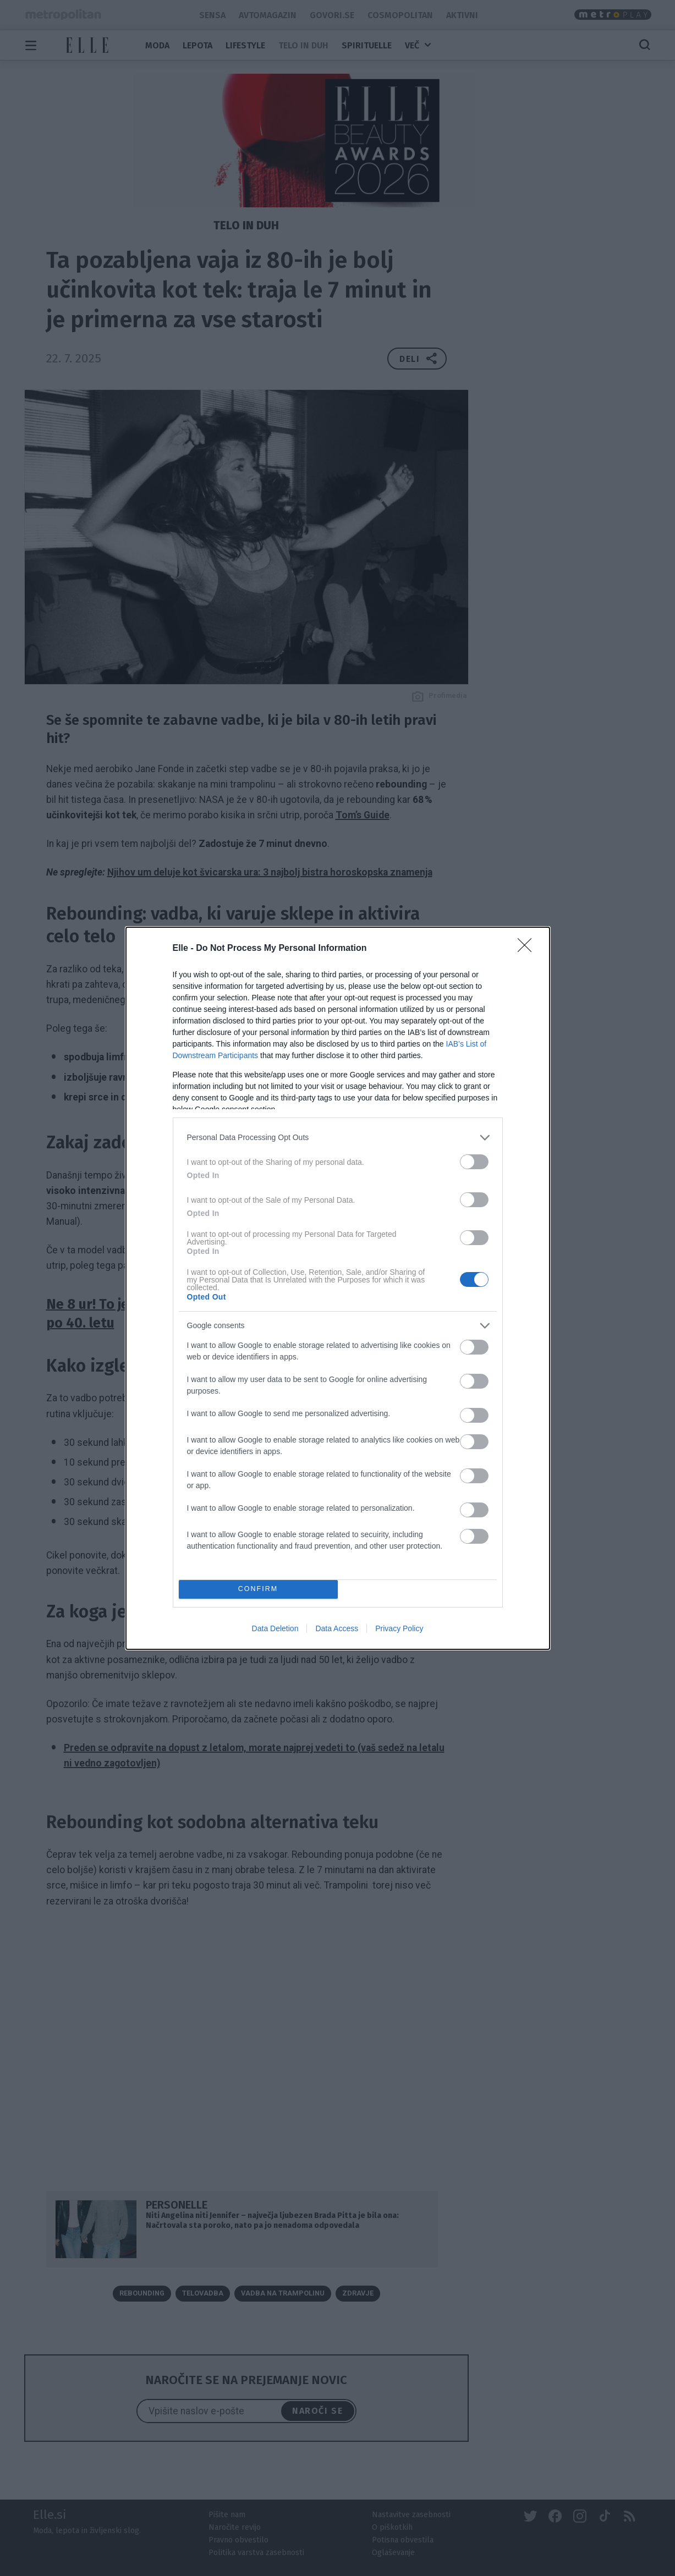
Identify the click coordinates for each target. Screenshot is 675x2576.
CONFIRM (258, 1589)
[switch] (474, 1161)
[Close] (528, 948)
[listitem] (338, 1137)
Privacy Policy (399, 1628)
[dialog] (338, 1288)
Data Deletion (275, 1628)
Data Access (336, 1628)
